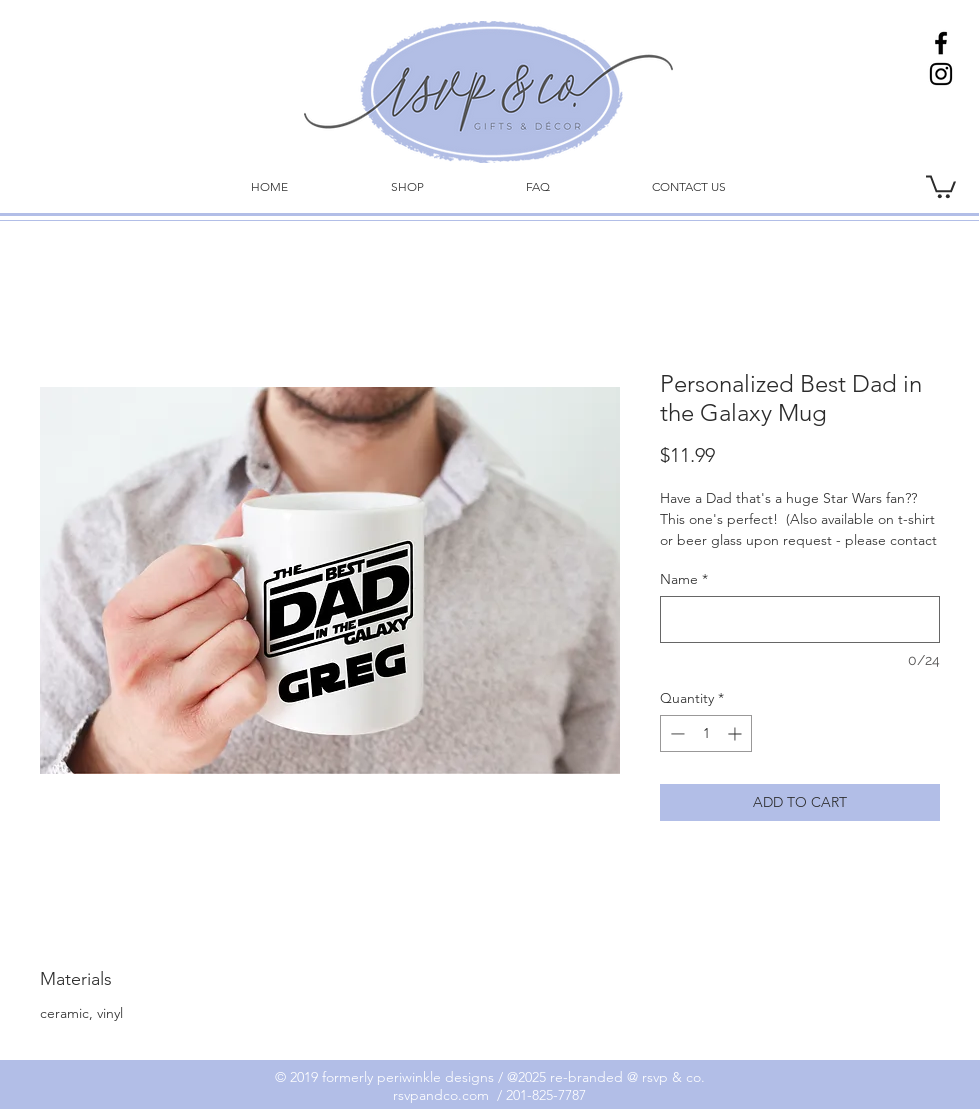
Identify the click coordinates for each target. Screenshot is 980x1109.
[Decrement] (675, 733)
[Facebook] (941, 43)
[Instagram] (941, 74)
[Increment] (736, 733)
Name (684, 579)
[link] (941, 185)
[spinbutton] (706, 733)
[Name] (800, 619)
